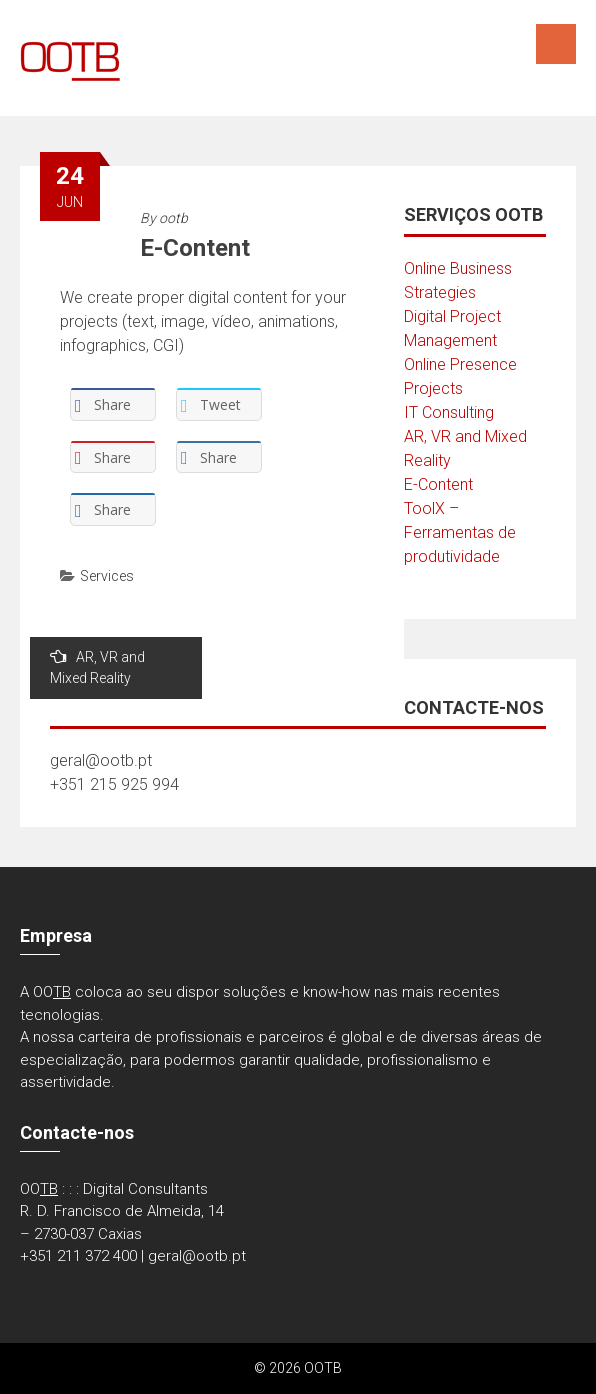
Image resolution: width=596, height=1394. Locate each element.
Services (107, 576)
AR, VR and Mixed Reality (97, 667)
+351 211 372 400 (78, 1256)
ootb (173, 218)
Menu (556, 44)
